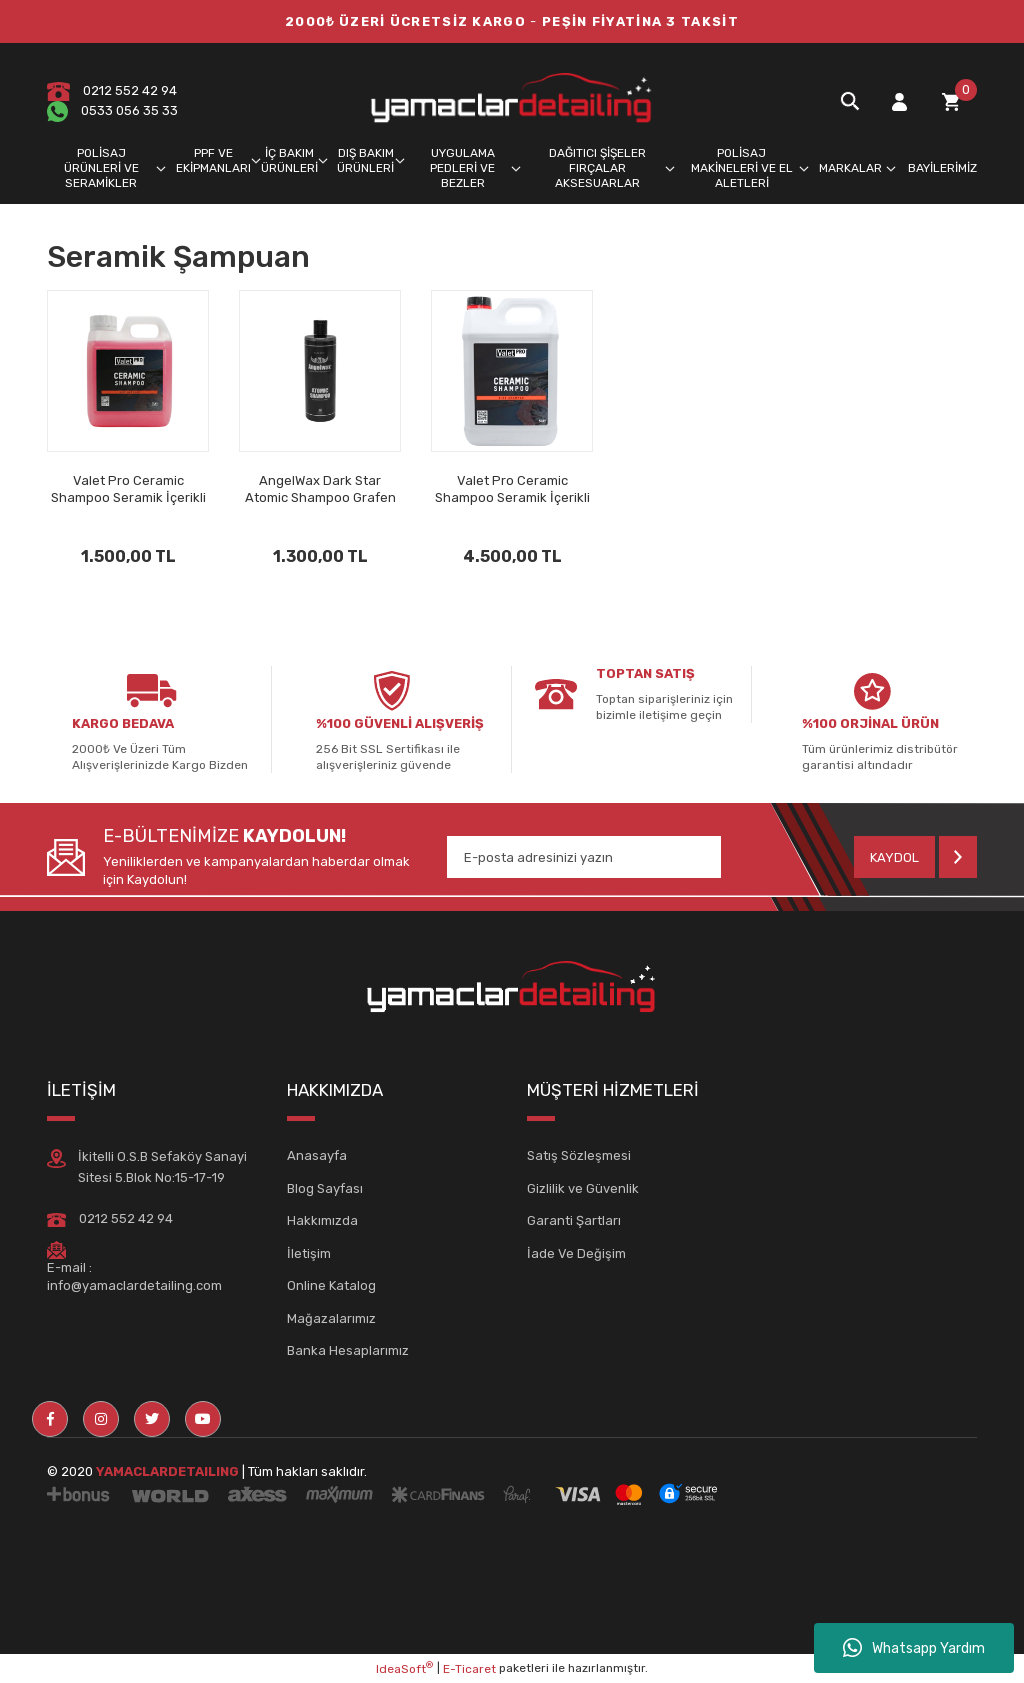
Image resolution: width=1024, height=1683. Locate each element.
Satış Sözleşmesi (579, 1155)
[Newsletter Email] (584, 857)
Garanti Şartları (574, 1220)
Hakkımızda (322, 1220)
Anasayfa (317, 1155)
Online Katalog (331, 1285)
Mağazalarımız (331, 1318)
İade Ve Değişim (576, 1253)
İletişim (309, 1253)
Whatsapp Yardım (914, 1648)
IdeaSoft (404, 1668)
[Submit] (915, 857)
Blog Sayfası (325, 1188)
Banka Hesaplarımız (348, 1350)
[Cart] (951, 101)
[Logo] (512, 101)
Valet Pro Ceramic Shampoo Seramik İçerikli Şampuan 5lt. (512, 489)
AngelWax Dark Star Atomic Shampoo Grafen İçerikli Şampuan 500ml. (320, 489)
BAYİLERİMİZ (942, 168)
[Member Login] (899, 101)
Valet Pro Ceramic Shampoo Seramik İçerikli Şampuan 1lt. (128, 489)
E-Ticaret (469, 1669)
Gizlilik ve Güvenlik (583, 1188)
